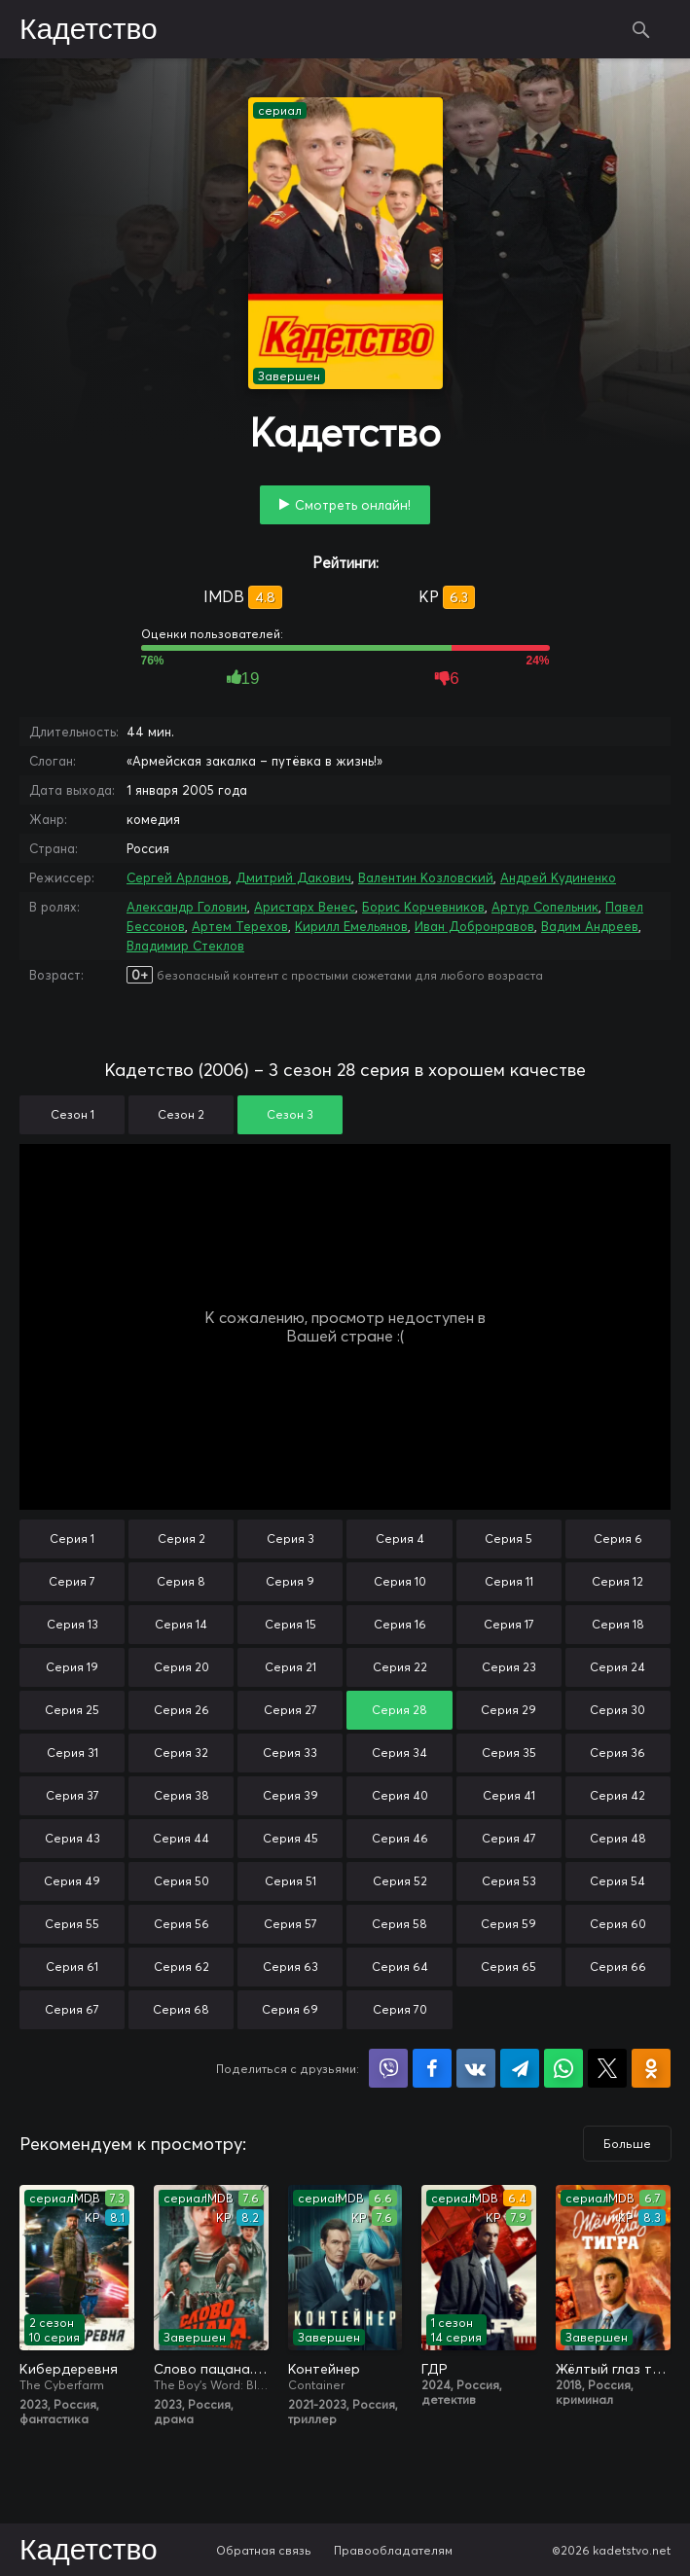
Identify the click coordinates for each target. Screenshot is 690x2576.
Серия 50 (181, 1881)
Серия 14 (181, 1624)
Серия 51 (290, 1881)
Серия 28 (399, 1709)
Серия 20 (181, 1667)
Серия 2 (181, 1538)
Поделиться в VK (475, 2068)
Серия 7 (72, 1581)
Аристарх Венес (304, 906)
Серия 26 (181, 1709)
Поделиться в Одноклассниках (651, 2068)
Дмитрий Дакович (293, 877)
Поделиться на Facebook (432, 2068)
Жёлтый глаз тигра (613, 2369)
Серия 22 (400, 1667)
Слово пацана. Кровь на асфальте (211, 2369)
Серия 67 (72, 2009)
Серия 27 (290, 1709)
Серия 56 (181, 1923)
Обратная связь (263, 2550)
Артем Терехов (240, 926)
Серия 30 (617, 1709)
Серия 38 (181, 1795)
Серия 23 (509, 1667)
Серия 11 (509, 1581)
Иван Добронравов (474, 926)
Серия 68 (181, 2009)
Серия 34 (399, 1752)
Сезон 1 (72, 1114)
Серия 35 (509, 1752)
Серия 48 (618, 1838)
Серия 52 (400, 1881)
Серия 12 (617, 1581)
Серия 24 (617, 1667)
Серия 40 (400, 1795)
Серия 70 (400, 2009)
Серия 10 (400, 1581)
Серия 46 (400, 1838)
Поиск (641, 29)
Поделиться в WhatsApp (563, 2068)
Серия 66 (618, 1966)
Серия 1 (72, 1538)
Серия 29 (508, 1709)
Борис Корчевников (423, 906)
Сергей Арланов (178, 877)
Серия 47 (509, 1838)
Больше (627, 2143)
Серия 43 (72, 1838)
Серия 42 (617, 1795)
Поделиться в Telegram (519, 2068)
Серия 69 (290, 2009)
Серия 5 (508, 1538)
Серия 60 (618, 1923)
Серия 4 (400, 1538)
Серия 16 (400, 1624)
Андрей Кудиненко (558, 877)
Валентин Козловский (425, 877)
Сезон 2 (181, 1114)
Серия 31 (72, 1752)
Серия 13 (72, 1624)
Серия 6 (618, 1538)
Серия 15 (290, 1624)
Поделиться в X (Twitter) (607, 2068)
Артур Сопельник (545, 906)
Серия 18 (618, 1624)
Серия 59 (508, 1923)
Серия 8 (181, 1581)
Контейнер (324, 2369)
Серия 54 (617, 1881)
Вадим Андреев (589, 926)
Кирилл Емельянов (351, 926)
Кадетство (88, 30)
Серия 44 (181, 1838)
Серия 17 (509, 1624)
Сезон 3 (290, 1114)
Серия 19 (72, 1667)
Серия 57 (290, 1923)
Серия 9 (290, 1581)
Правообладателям (393, 2550)
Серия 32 (181, 1752)
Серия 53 (509, 1881)
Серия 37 (72, 1795)
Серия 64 (400, 1966)
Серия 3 (290, 1538)
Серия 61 (72, 1966)
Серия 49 (72, 1881)
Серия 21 (290, 1667)
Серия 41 (509, 1795)
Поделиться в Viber (388, 2068)
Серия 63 (290, 1966)
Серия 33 (290, 1752)
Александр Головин (187, 906)
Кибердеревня (68, 2369)
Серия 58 (399, 1923)
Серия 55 (72, 1923)
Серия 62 (181, 1966)
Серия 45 (290, 1838)
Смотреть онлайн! (353, 505)
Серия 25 (72, 1709)
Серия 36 (617, 1752)
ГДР (434, 2369)
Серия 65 (508, 1966)
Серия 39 (290, 1795)
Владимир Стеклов (185, 945)
